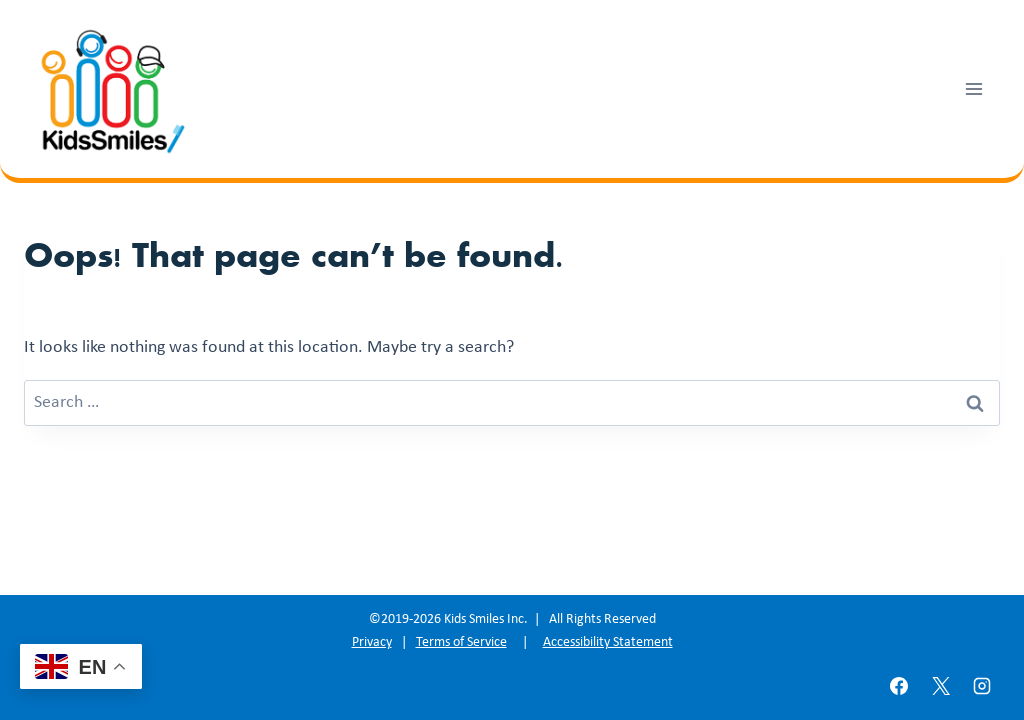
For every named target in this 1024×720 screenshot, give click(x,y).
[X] (941, 686)
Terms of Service (461, 642)
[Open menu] (973, 88)
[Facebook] (899, 686)
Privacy (372, 642)
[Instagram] (982, 686)
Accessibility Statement (608, 642)
